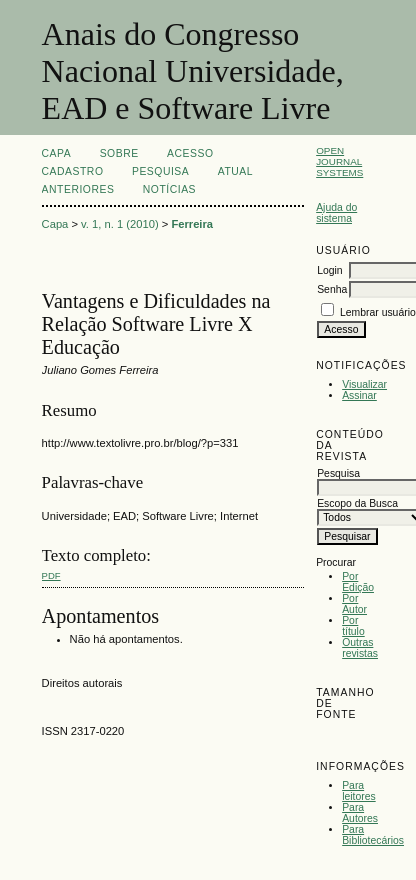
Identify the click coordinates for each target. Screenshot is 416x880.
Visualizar (364, 384)
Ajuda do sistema (336, 213)
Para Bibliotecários (373, 835)
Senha (332, 289)
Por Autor (354, 604)
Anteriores (78, 189)
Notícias (169, 189)
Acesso (190, 153)
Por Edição (358, 582)
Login (329, 270)
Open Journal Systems (339, 161)
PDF (51, 575)
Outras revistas (360, 648)
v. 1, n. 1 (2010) (120, 224)
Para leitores (359, 791)
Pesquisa (160, 171)
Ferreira (192, 224)
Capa (57, 153)
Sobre (119, 153)
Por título (353, 626)
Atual (235, 171)
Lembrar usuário (378, 312)
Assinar (359, 395)
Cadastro (73, 171)
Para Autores (360, 813)
